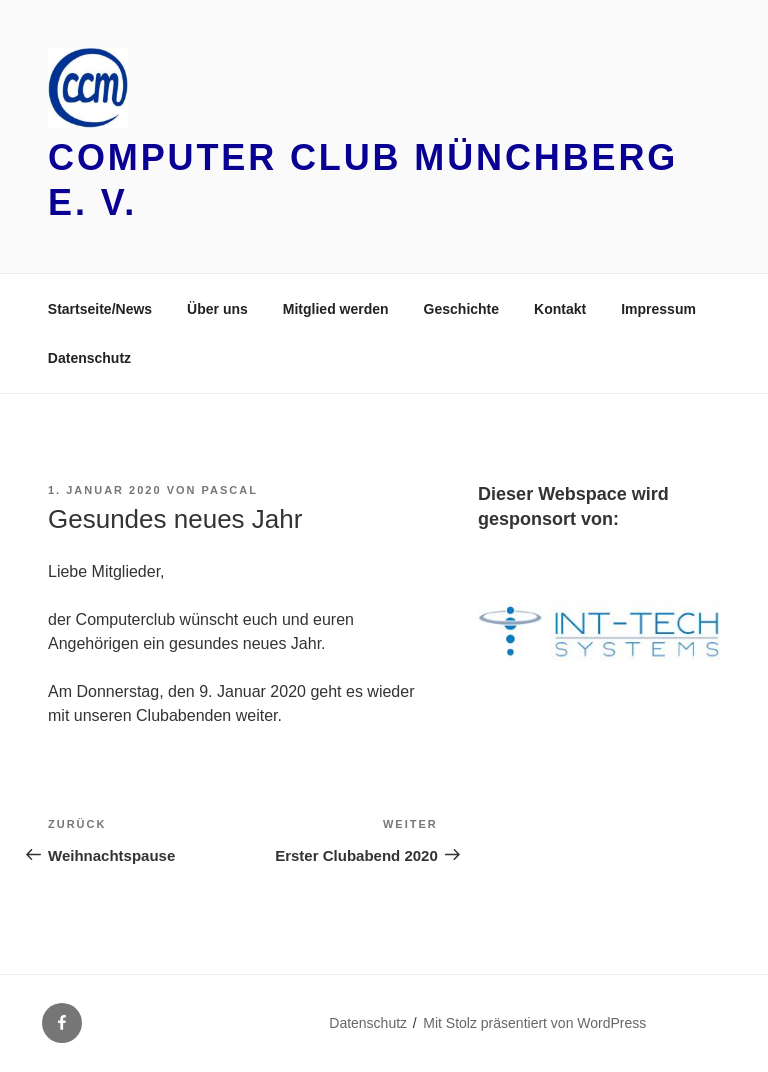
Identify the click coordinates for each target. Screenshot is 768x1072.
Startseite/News (100, 309)
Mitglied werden (336, 309)
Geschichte (461, 309)
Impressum (658, 309)
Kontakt (560, 309)
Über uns (217, 309)
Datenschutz (89, 358)
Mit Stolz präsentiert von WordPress (534, 1023)
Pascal (230, 490)
